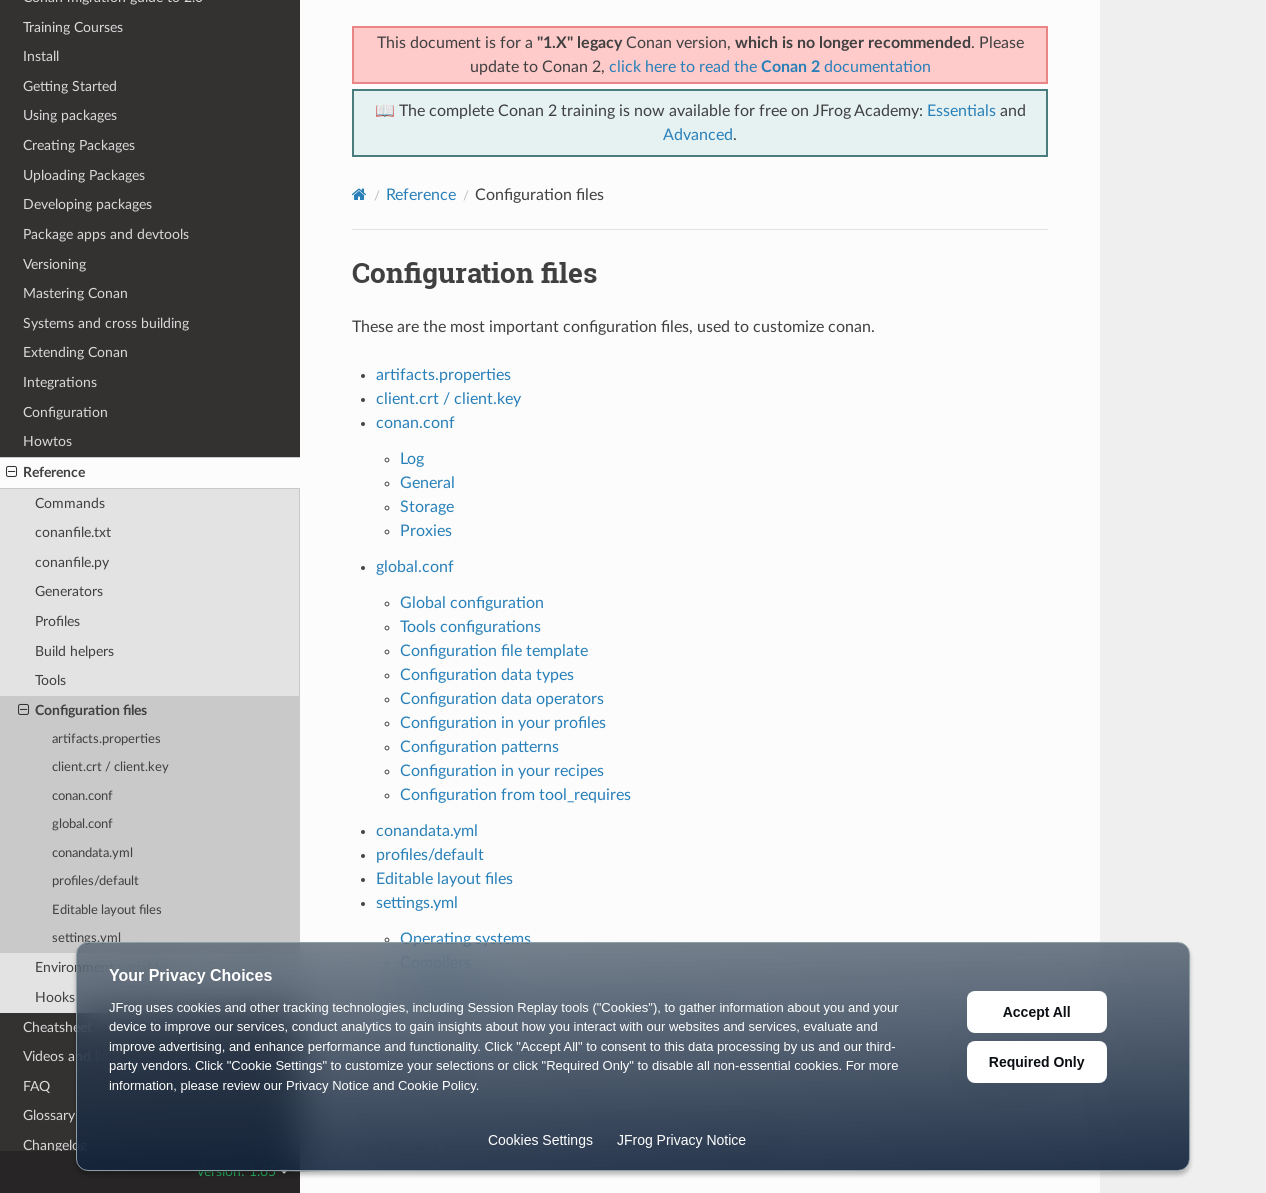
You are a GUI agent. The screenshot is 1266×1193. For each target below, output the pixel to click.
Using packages (70, 115)
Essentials (961, 111)
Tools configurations (470, 627)
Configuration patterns (479, 747)
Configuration (65, 412)
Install (41, 56)
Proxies (426, 531)
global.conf (82, 824)
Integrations (60, 382)
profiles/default (95, 881)
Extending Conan (75, 352)
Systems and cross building (106, 323)
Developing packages (87, 204)
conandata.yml (92, 853)
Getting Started (70, 86)
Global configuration (472, 603)
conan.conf (82, 796)
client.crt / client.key (110, 767)
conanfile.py (72, 562)
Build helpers (74, 651)
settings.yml (86, 938)
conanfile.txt (73, 532)
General (427, 483)
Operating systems (465, 939)
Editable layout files (107, 910)
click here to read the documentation (770, 67)
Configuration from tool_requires (515, 795)
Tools (50, 680)
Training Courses (73, 27)
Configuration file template (494, 651)
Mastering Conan (75, 293)
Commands (70, 503)
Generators (69, 591)
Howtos (47, 441)
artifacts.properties (106, 739)
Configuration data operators (502, 699)
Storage (427, 507)
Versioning (54, 264)
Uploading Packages (84, 175)
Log (412, 459)
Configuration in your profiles (503, 723)
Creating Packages (79, 145)
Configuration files (82, 711)
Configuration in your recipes (502, 771)
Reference (45, 473)
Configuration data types (487, 675)
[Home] (359, 194)
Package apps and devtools (106, 234)
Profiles (57, 621)
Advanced (698, 135)
